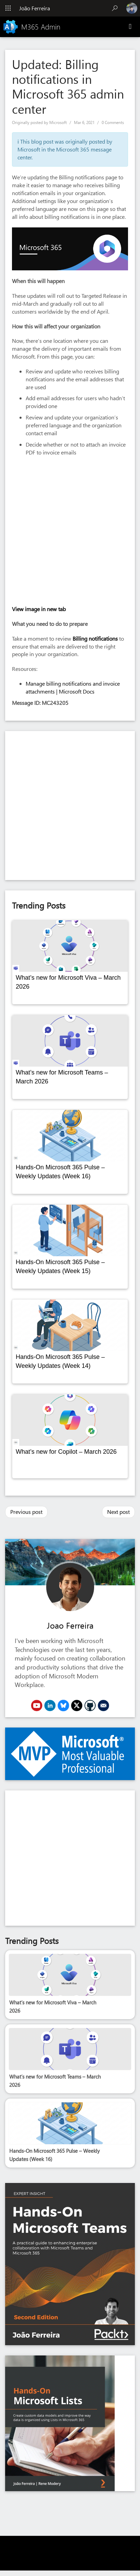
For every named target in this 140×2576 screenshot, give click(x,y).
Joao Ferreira (70, 1625)
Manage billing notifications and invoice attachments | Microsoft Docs (73, 687)
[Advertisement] (67, 805)
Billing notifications (95, 638)
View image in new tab (39, 608)
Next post (118, 1511)
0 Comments (113, 122)
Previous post (26, 1511)
